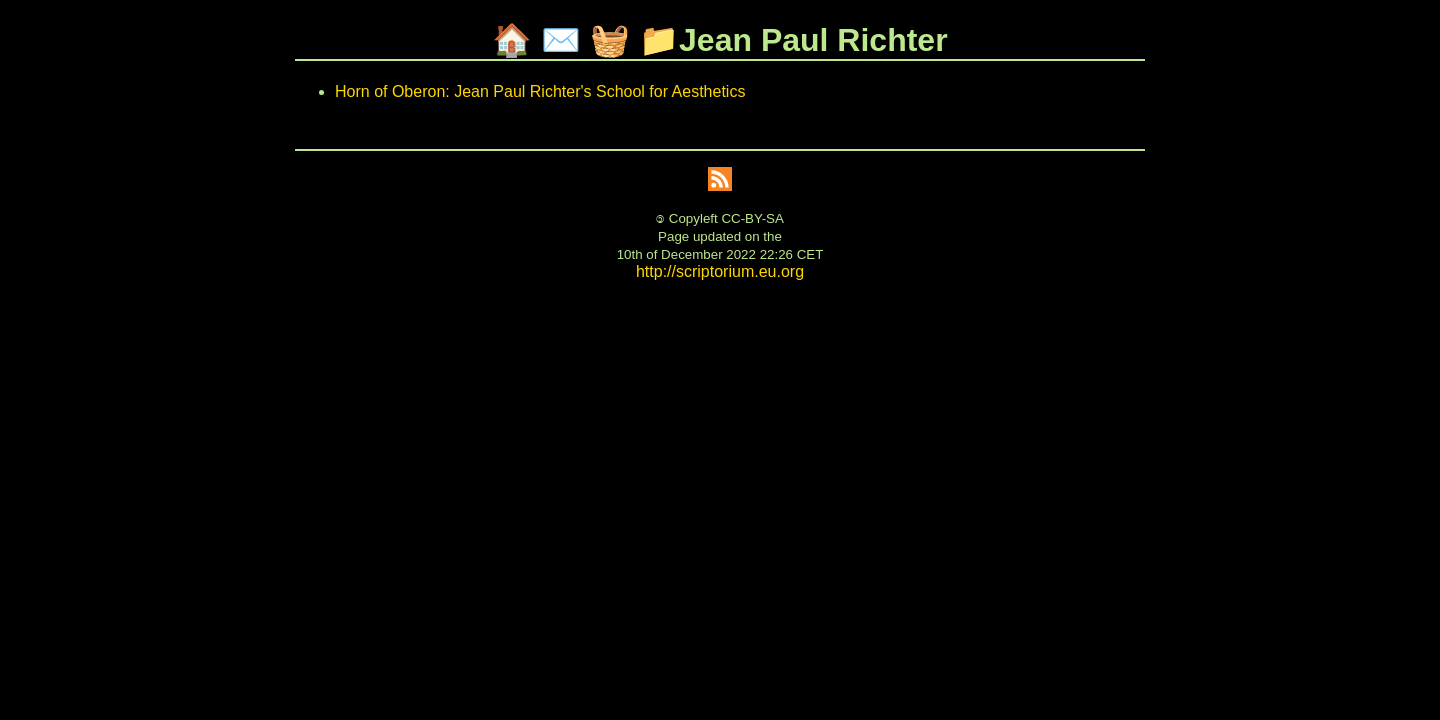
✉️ (561, 40)
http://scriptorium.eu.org (720, 271)
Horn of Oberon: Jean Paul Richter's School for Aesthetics (540, 91)
